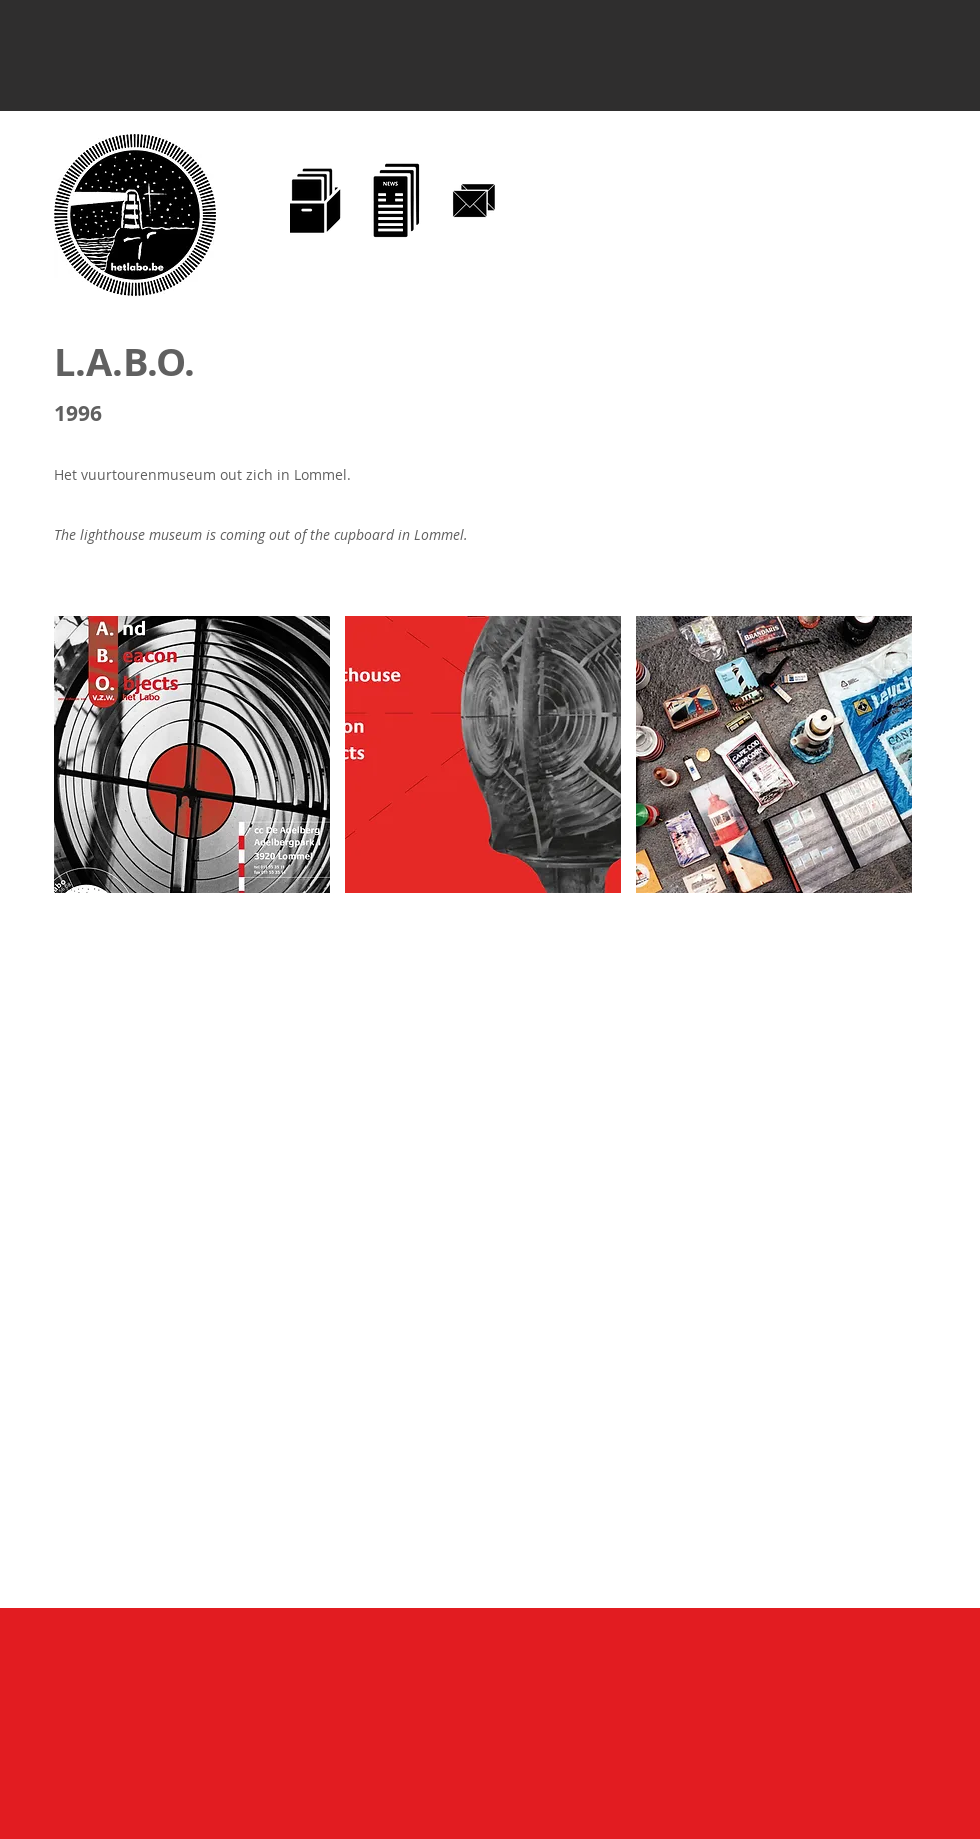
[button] (192, 754)
